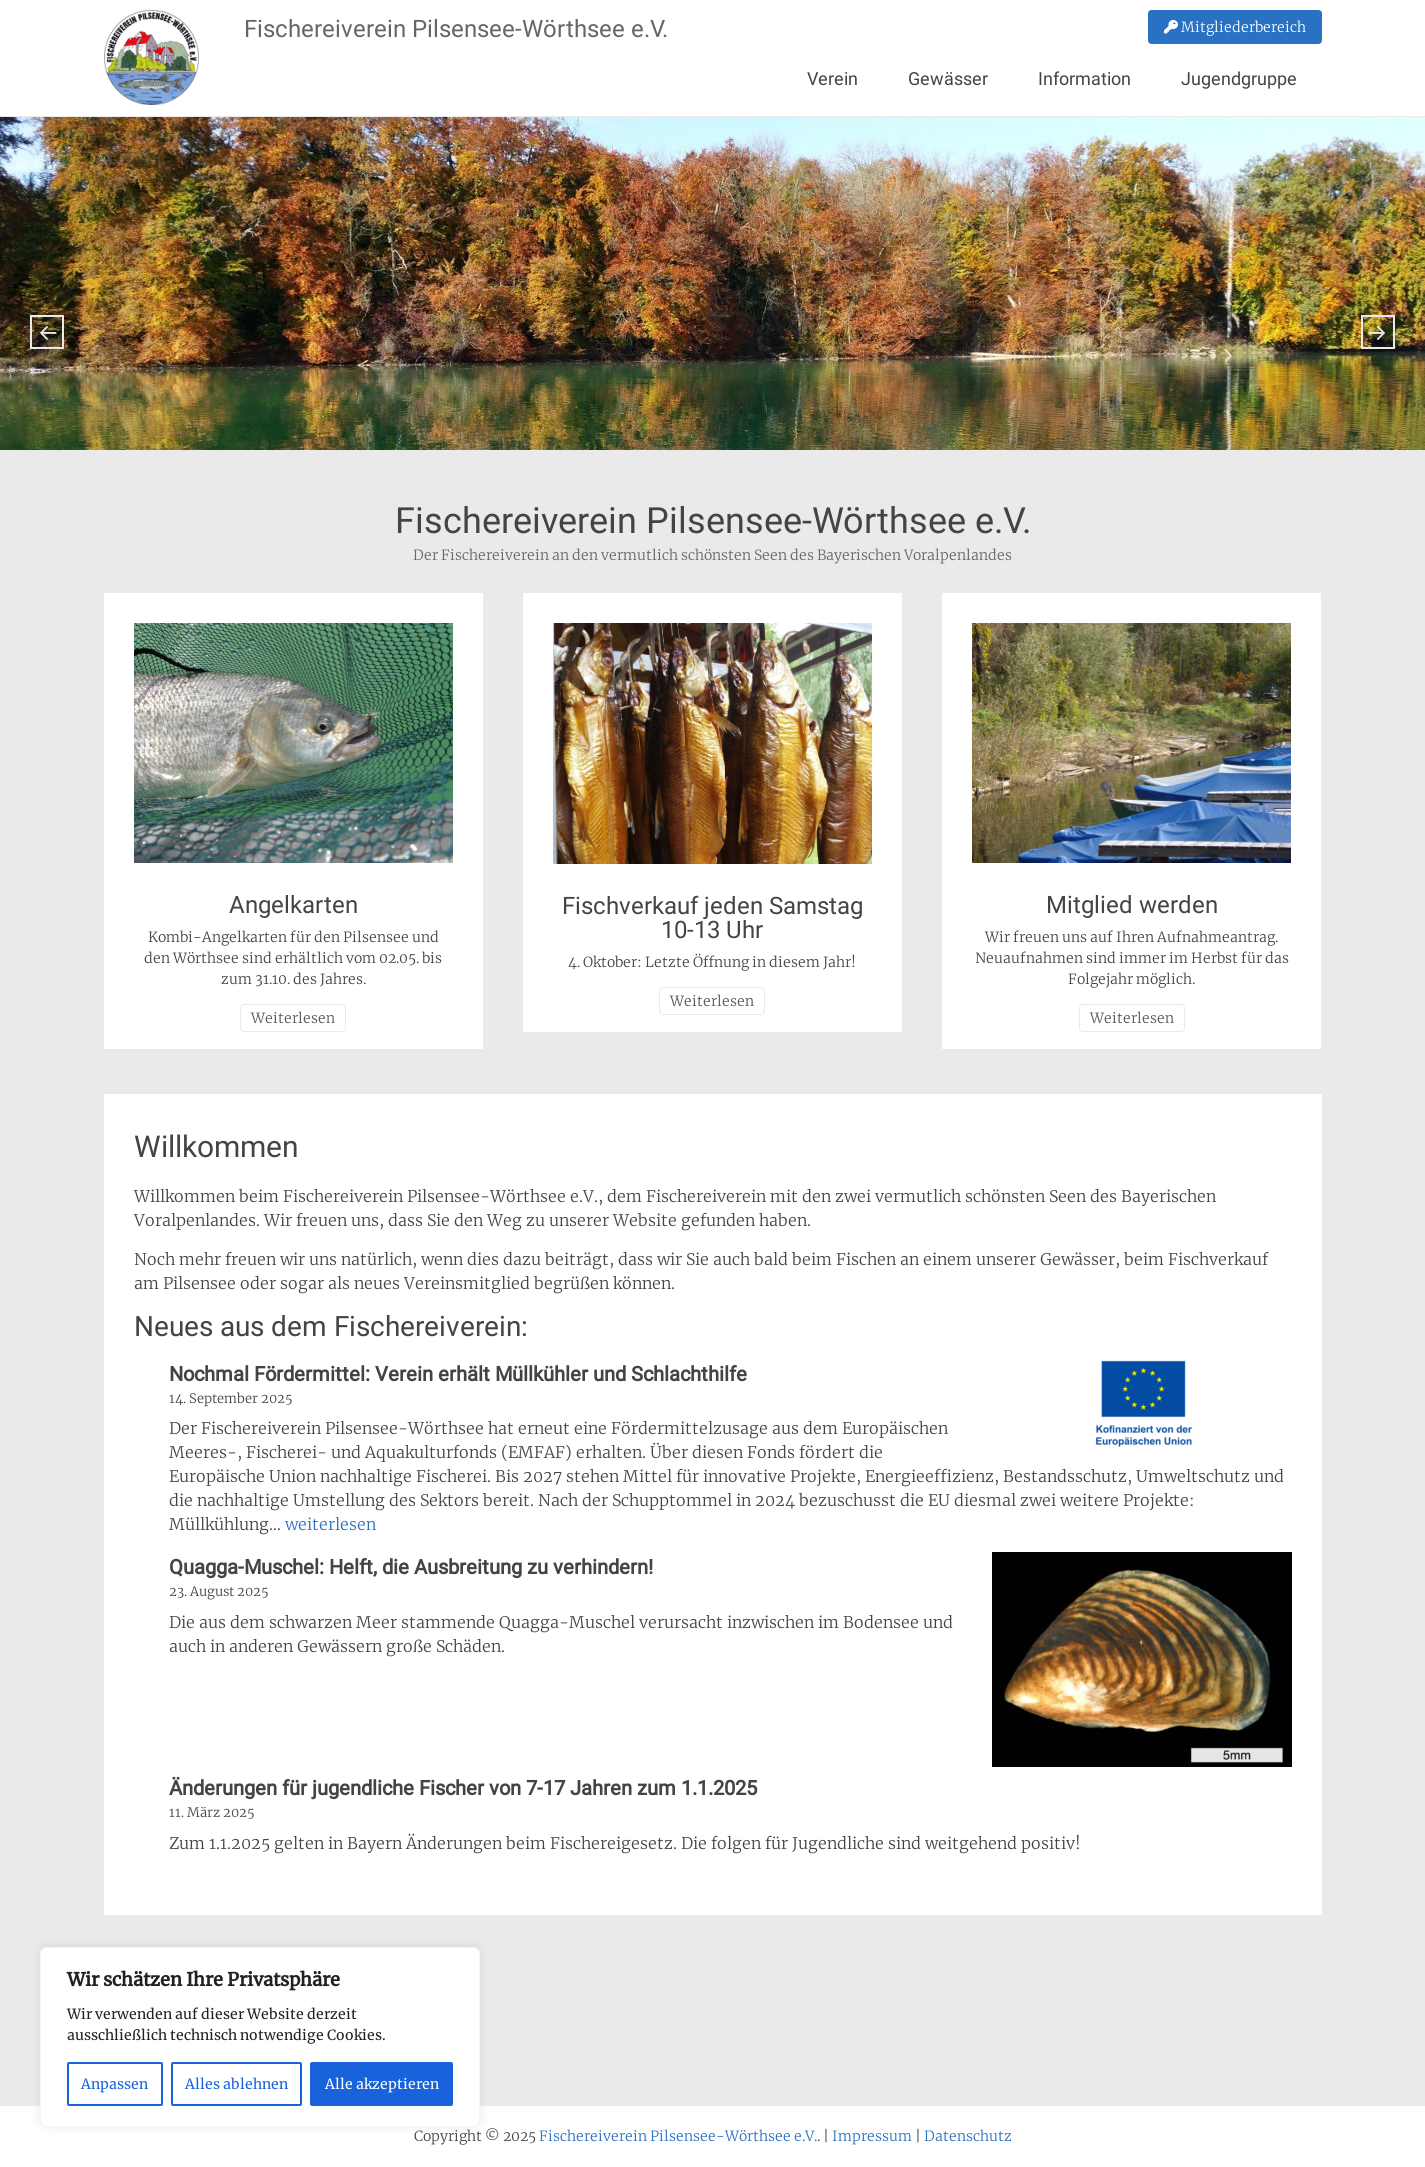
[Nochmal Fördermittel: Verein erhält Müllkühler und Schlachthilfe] (1142, 1407)
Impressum (872, 2136)
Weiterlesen (293, 1018)
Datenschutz (968, 2136)
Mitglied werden (1132, 905)
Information (1084, 78)
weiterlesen (330, 1524)
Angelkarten (293, 905)
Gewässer (948, 78)
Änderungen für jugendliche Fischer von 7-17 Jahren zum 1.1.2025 (463, 1788)
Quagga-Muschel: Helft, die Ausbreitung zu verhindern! (411, 1567)
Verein (832, 78)
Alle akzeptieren (382, 2084)
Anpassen (114, 2084)
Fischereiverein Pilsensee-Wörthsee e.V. (456, 29)
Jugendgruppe (1239, 78)
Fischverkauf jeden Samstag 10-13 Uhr (712, 918)
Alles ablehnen (236, 2084)
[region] (260, 2037)
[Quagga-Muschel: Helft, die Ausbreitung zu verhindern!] (1142, 1662)
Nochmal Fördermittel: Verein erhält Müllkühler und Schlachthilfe (458, 1374)
